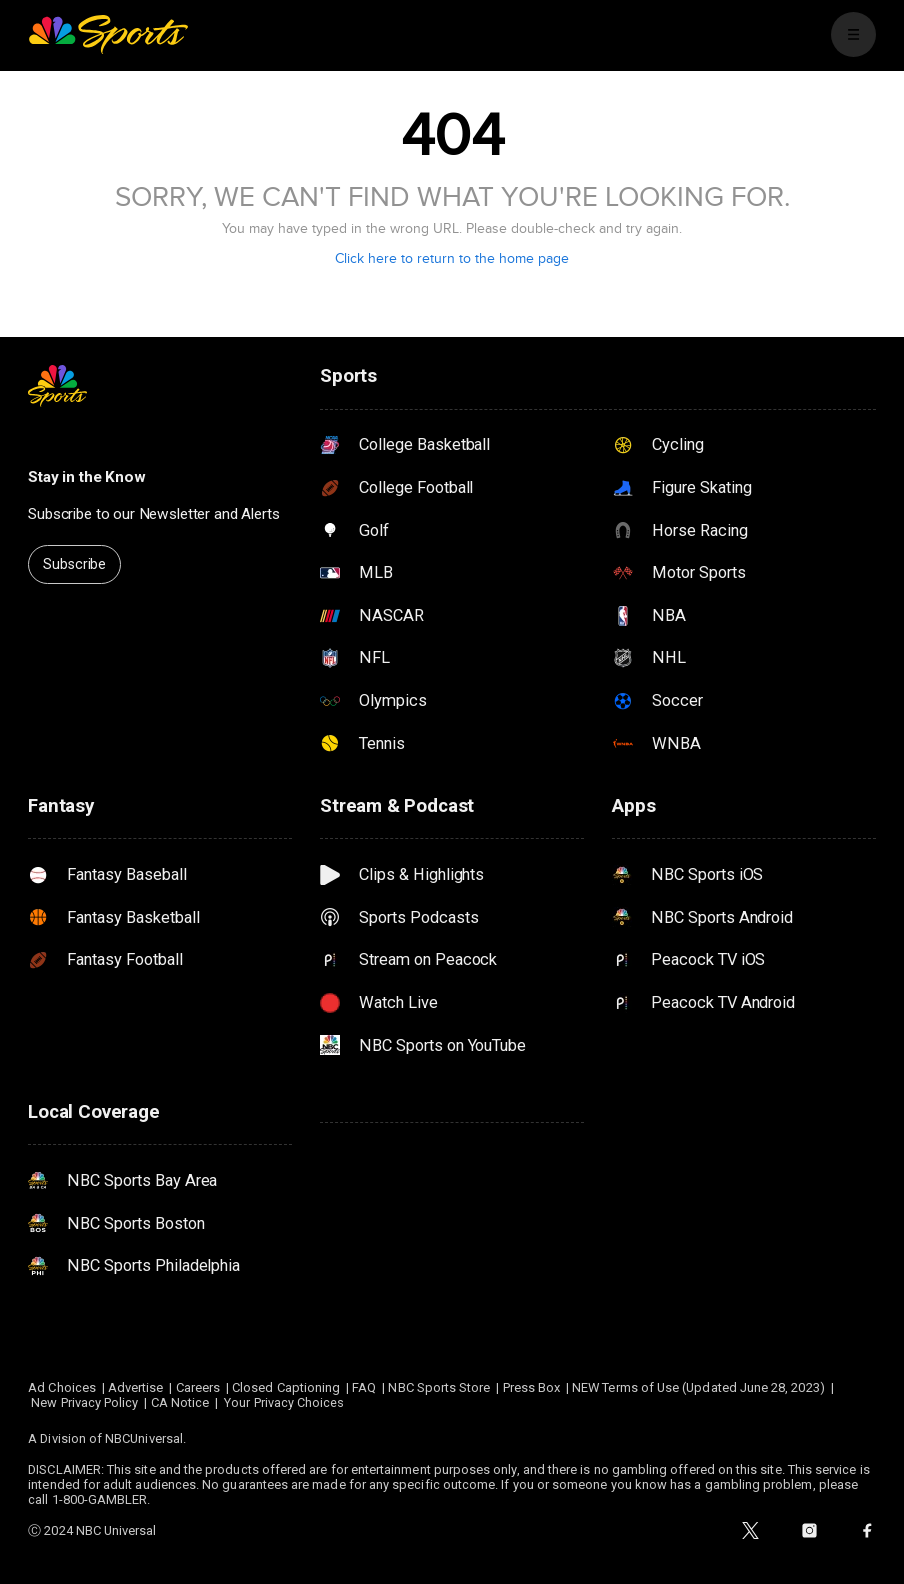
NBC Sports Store (439, 1387)
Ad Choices (62, 1387)
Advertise (136, 1387)
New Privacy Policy (84, 1402)
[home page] (108, 34)
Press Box (532, 1387)
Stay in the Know (87, 477)
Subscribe (74, 564)
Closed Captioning (286, 1387)
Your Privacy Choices (284, 1402)
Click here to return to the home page (452, 258)
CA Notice (180, 1402)
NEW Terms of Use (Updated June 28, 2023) (698, 1387)
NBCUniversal (144, 1438)
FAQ (364, 1387)
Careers (198, 1387)
